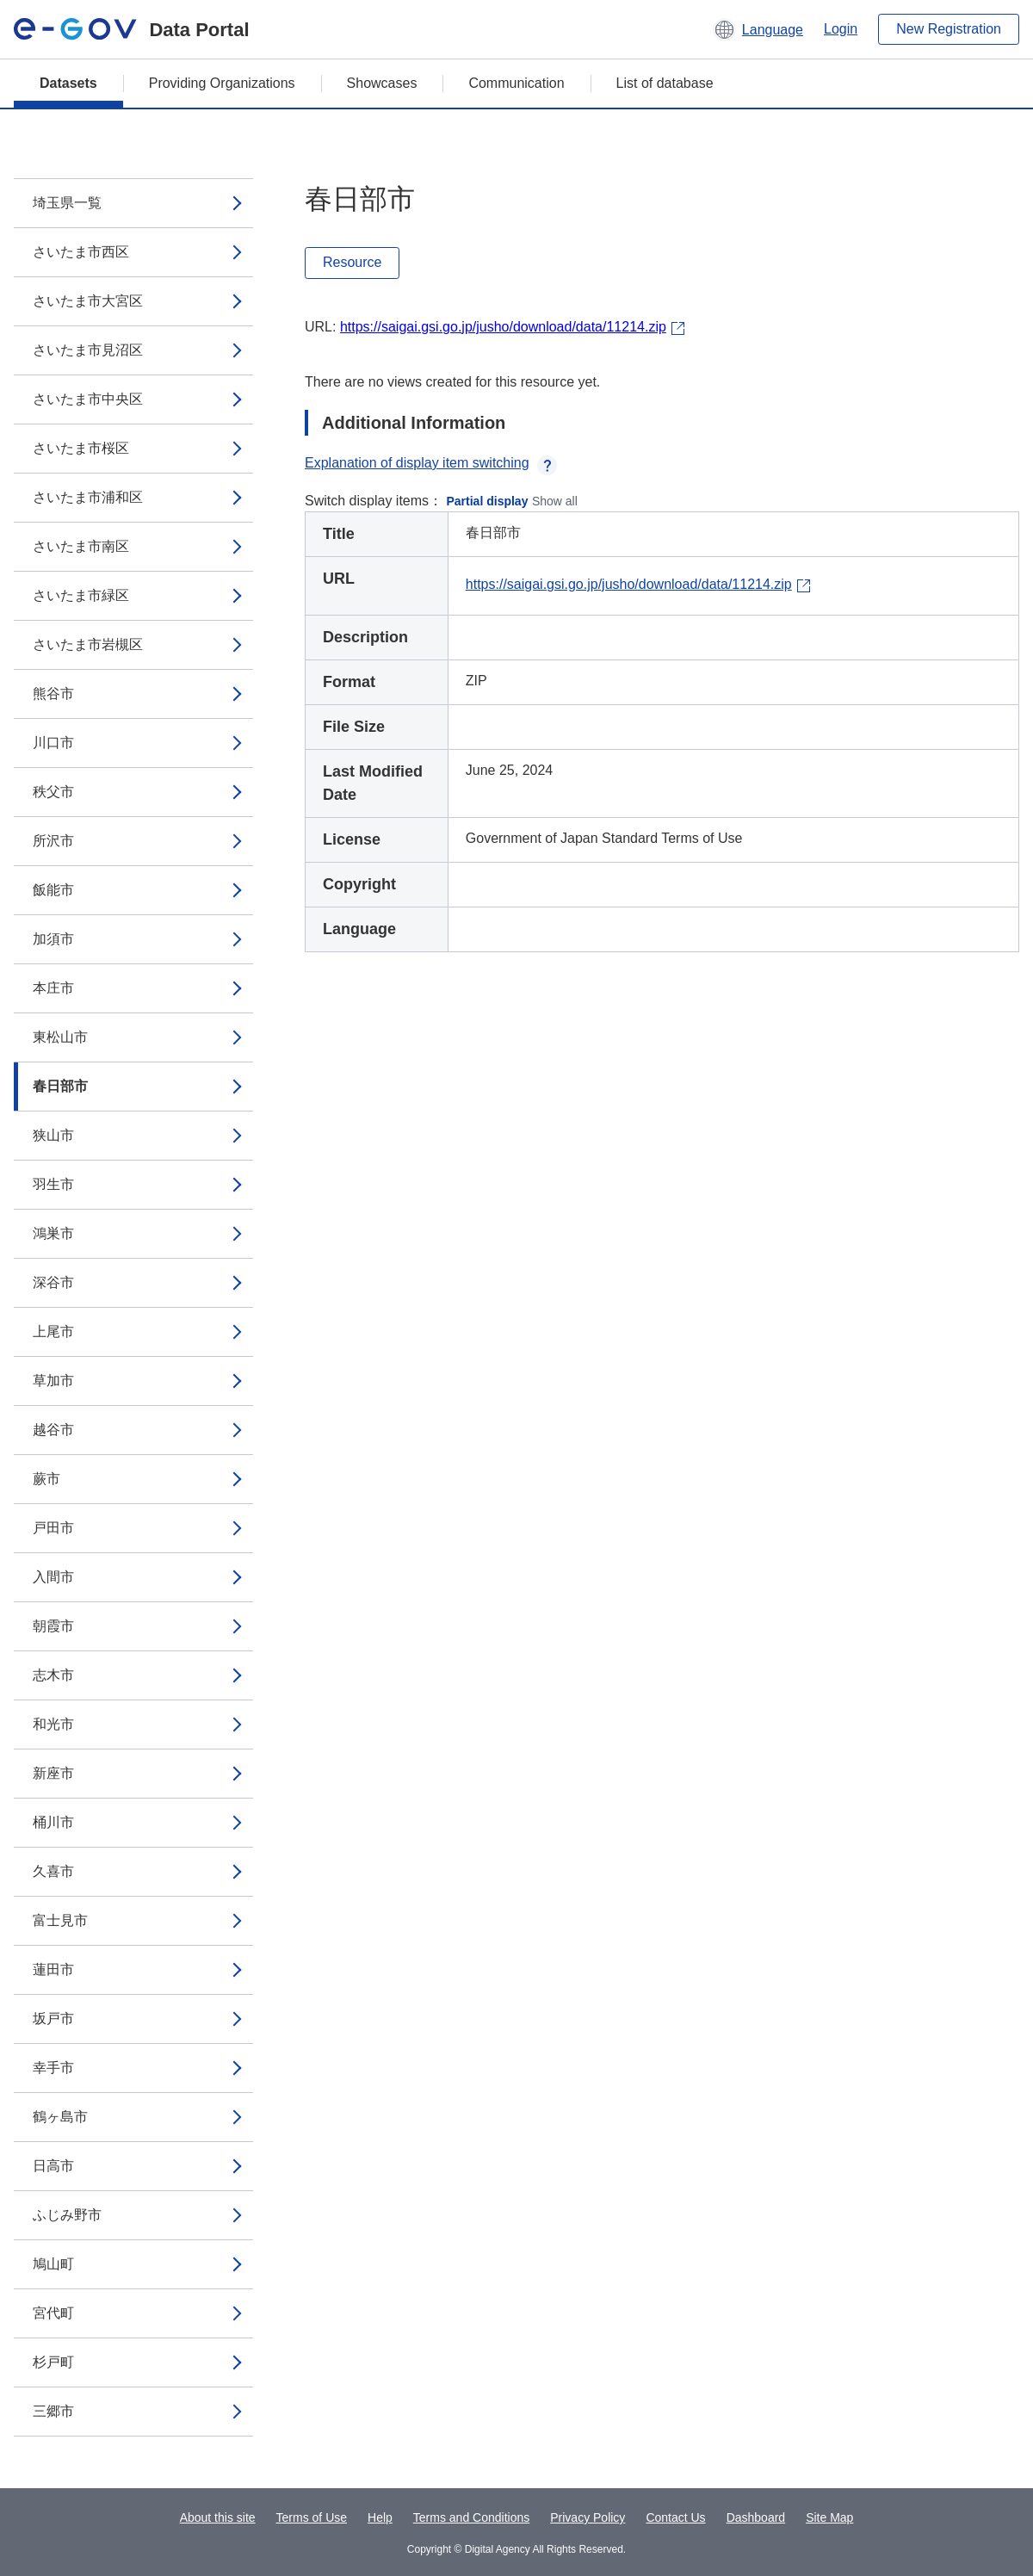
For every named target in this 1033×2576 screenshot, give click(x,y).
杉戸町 (53, 2362)
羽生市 (53, 1184)
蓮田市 (53, 1969)
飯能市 (53, 889)
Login (840, 29)
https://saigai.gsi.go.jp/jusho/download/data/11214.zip (503, 326)
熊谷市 (53, 693)
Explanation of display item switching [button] (431, 462)
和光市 (53, 1724)
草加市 (53, 1380)
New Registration (948, 29)
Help (380, 2517)
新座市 (53, 1773)
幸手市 (53, 2067)
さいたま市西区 (81, 252)
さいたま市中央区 (88, 399)
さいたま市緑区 (81, 595)
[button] (758, 29)
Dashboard (756, 2517)
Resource (352, 262)
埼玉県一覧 (67, 202)
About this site (218, 2517)
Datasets (68, 83)
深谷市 (53, 1282)
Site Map (829, 2517)
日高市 (53, 2165)
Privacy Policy (587, 2517)
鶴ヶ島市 (60, 2116)
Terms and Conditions (471, 2517)
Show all (555, 501)
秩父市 (53, 791)
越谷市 (53, 1429)
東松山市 (60, 1037)
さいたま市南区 (81, 546)
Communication (516, 83)
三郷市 (53, 2411)
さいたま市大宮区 (88, 301)
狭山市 (53, 1135)
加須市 (53, 939)
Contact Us (675, 2517)
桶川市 (53, 1822)
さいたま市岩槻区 (88, 644)
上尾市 (53, 1331)
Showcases (382, 83)
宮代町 (53, 2313)
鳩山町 (53, 2264)
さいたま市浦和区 (88, 497)
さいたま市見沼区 (88, 350)
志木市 (53, 1675)
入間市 (53, 1577)
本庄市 (53, 988)
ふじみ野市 (67, 2215)
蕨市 (46, 1478)
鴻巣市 (53, 1233)
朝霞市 (53, 1626)
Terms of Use (311, 2517)
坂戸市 (53, 2018)
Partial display (488, 501)
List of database (665, 83)
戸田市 (53, 1527)
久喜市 (53, 1871)
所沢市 (53, 840)
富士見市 (60, 1920)
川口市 (53, 742)
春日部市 (60, 1086)
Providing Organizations (222, 83)
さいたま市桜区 (81, 448)
